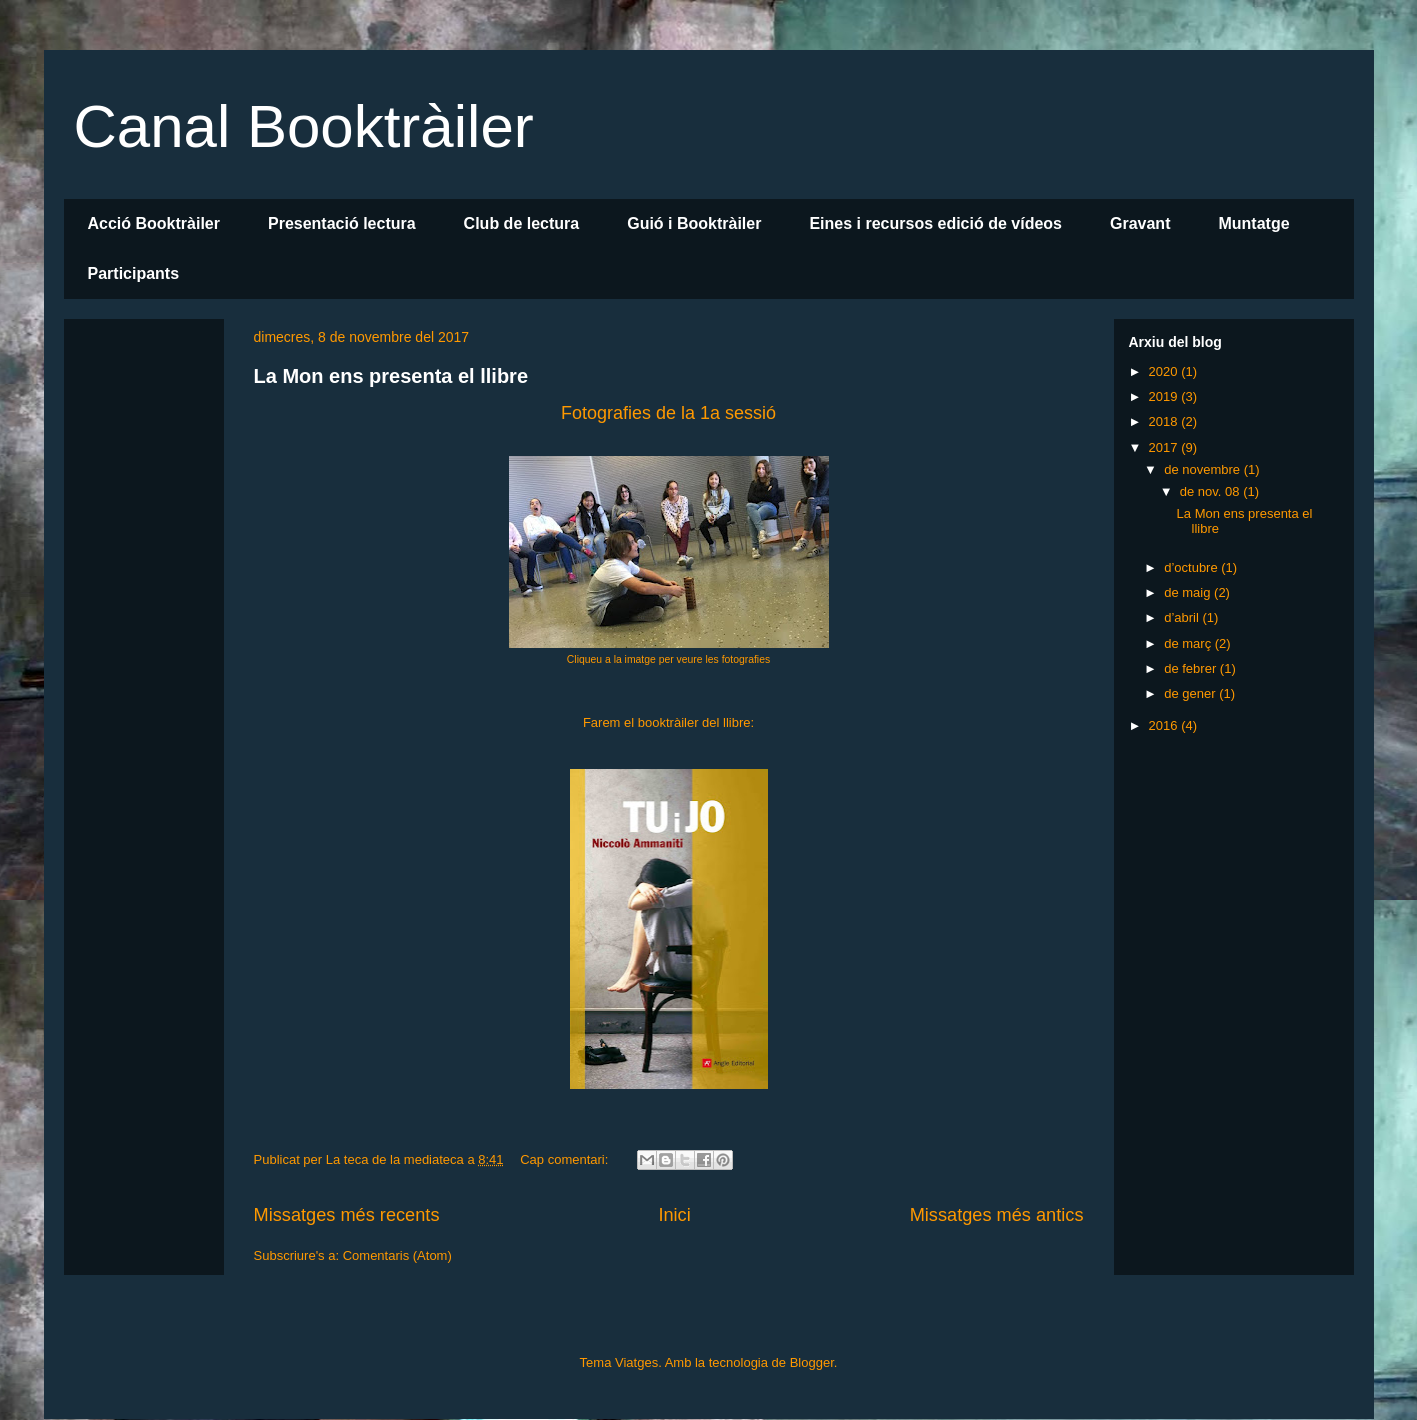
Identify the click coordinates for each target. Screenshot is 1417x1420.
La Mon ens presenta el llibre (391, 376)
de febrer (1192, 668)
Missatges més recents (347, 1215)
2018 (1165, 421)
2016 (1165, 725)
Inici (674, 1215)
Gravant (1140, 223)
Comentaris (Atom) (397, 1255)
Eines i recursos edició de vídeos (935, 223)
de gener (1191, 693)
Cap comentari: (566, 1159)
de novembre (1204, 469)
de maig (1189, 592)
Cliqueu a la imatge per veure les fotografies (668, 659)
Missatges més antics (997, 1215)
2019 (1165, 396)
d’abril (1183, 617)
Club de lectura (522, 223)
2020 (1165, 371)
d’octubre (1192, 567)
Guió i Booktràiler (694, 223)
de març (1189, 643)
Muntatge (1253, 223)
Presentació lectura (342, 223)
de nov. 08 (1211, 491)
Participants (134, 273)
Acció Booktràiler (154, 223)
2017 (1165, 447)
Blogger (812, 1362)
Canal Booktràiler (304, 126)
